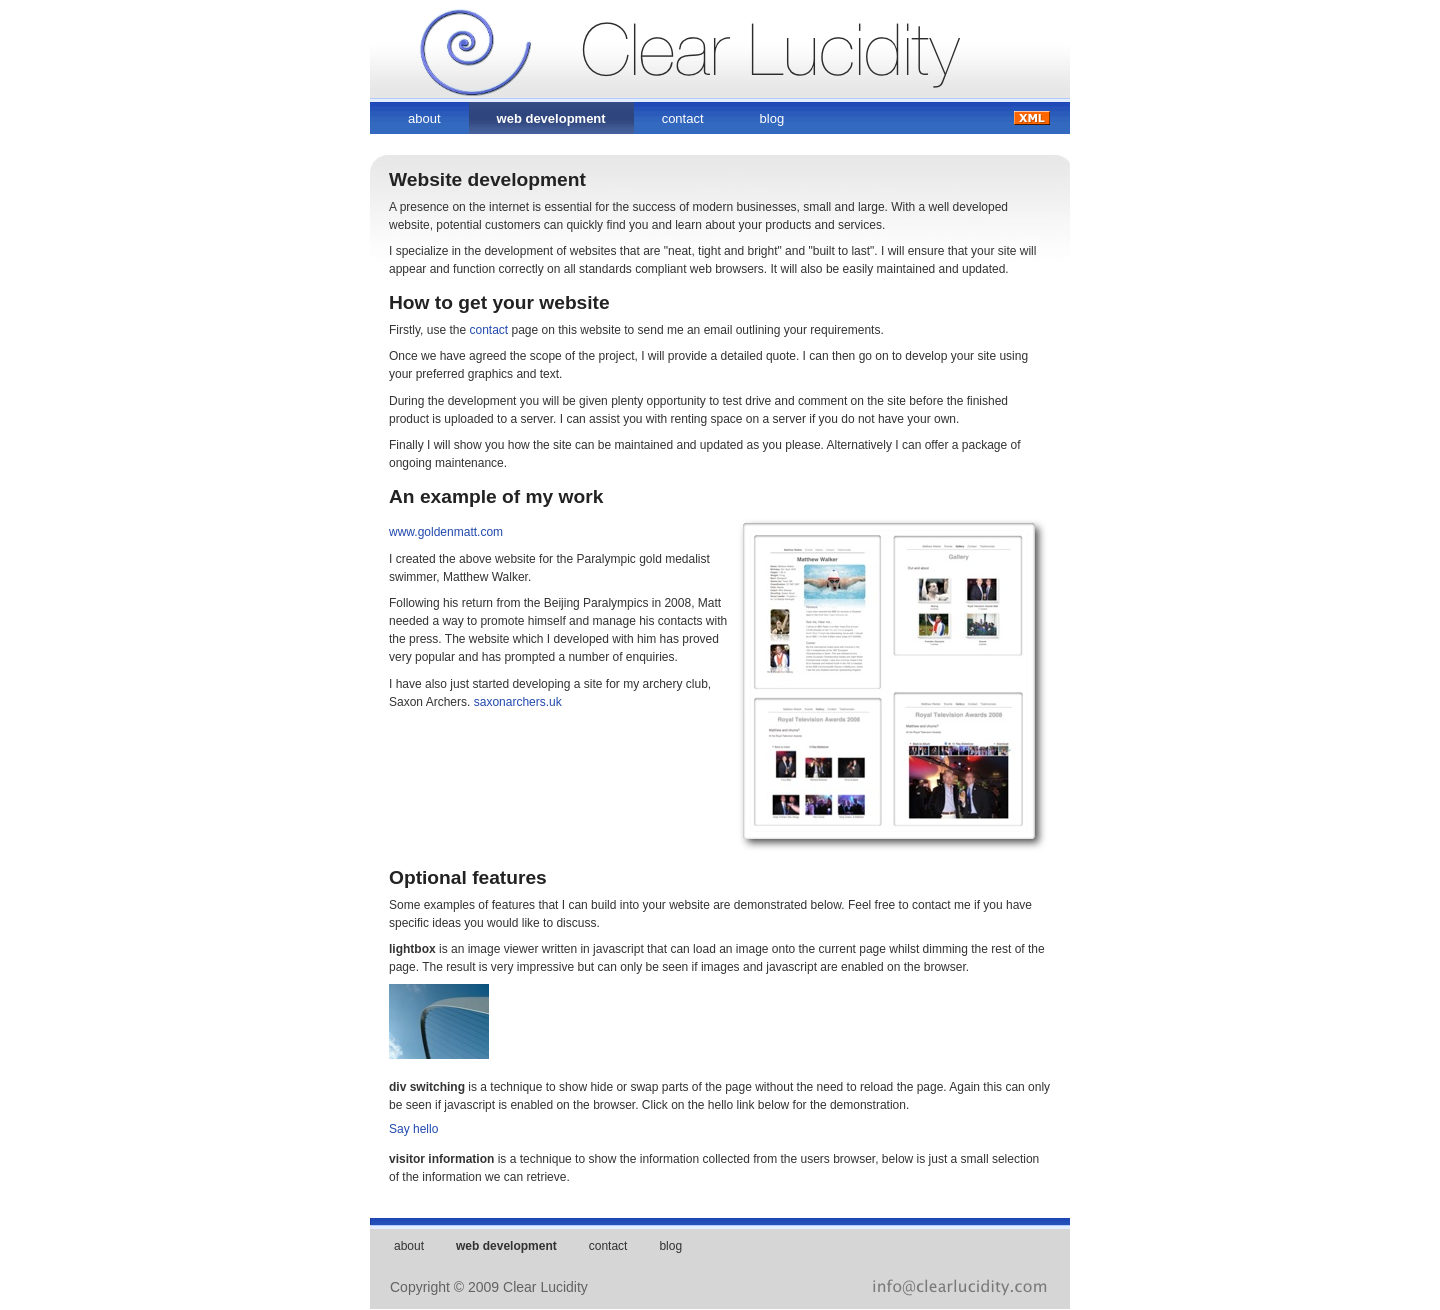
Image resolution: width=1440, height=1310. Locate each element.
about (424, 118)
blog (772, 118)
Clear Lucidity (566, 37)
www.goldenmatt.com (446, 532)
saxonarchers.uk (518, 702)
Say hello (413, 1129)
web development (551, 118)
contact (683, 118)
